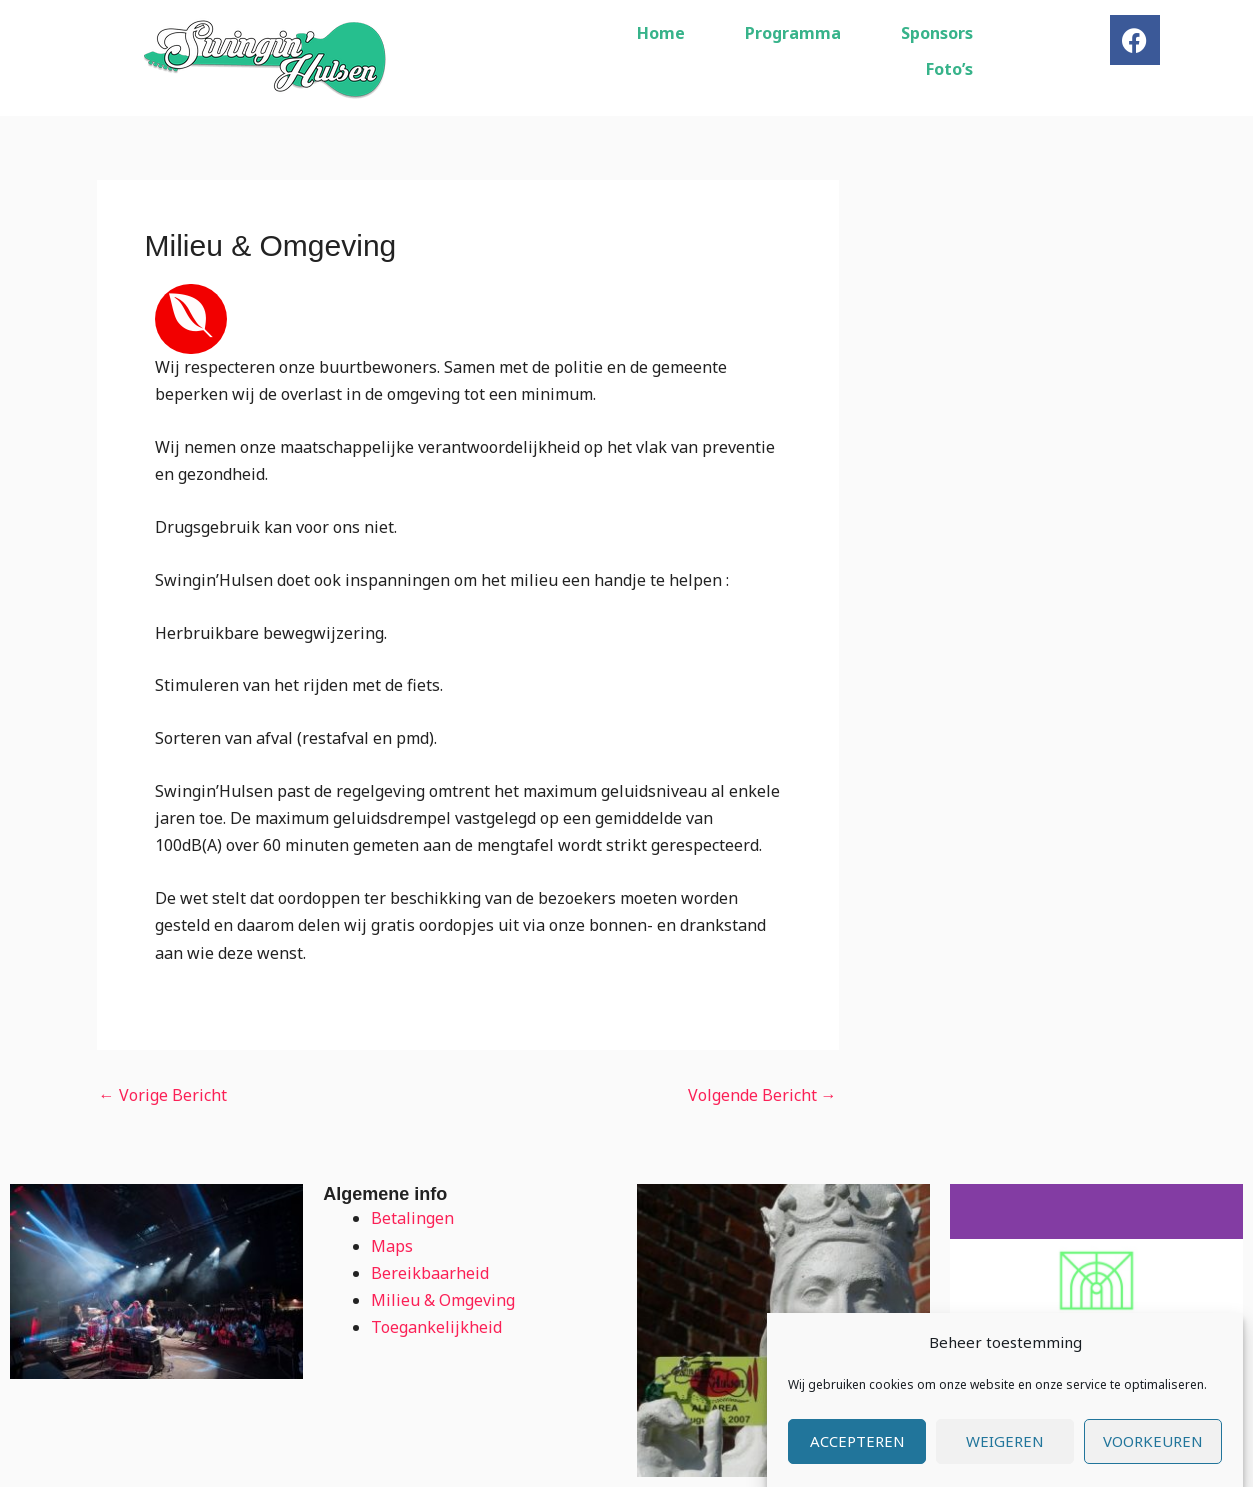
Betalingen (412, 1218)
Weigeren (1005, 1464)
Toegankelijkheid (436, 1327)
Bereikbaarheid (430, 1273)
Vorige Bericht (163, 1095)
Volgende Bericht (762, 1095)
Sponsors (937, 33)
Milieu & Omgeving (443, 1300)
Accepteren (857, 1464)
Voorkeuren (1153, 1464)
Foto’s (949, 69)
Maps (392, 1246)
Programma (793, 33)
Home (661, 33)
